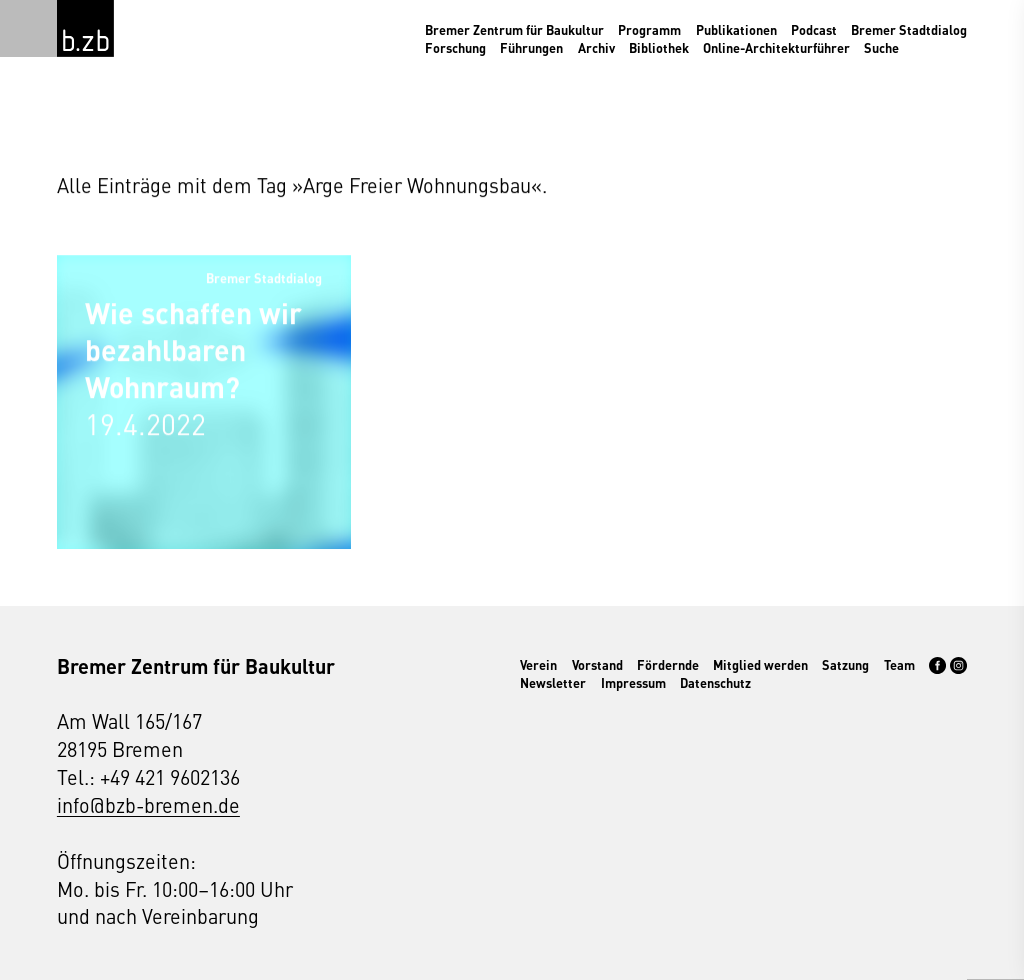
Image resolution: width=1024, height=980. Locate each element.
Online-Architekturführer (776, 48)
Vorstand (597, 665)
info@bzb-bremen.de (148, 804)
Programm (649, 30)
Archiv (596, 48)
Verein (538, 665)
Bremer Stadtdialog (909, 30)
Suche (881, 48)
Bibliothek (659, 48)
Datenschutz (715, 683)
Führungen (531, 48)
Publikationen (736, 30)
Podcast (814, 30)
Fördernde (668, 665)
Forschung (455, 48)
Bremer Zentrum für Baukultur (514, 30)
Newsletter (553, 683)
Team (899, 665)
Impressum (633, 683)
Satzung (845, 665)
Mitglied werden (760, 665)
